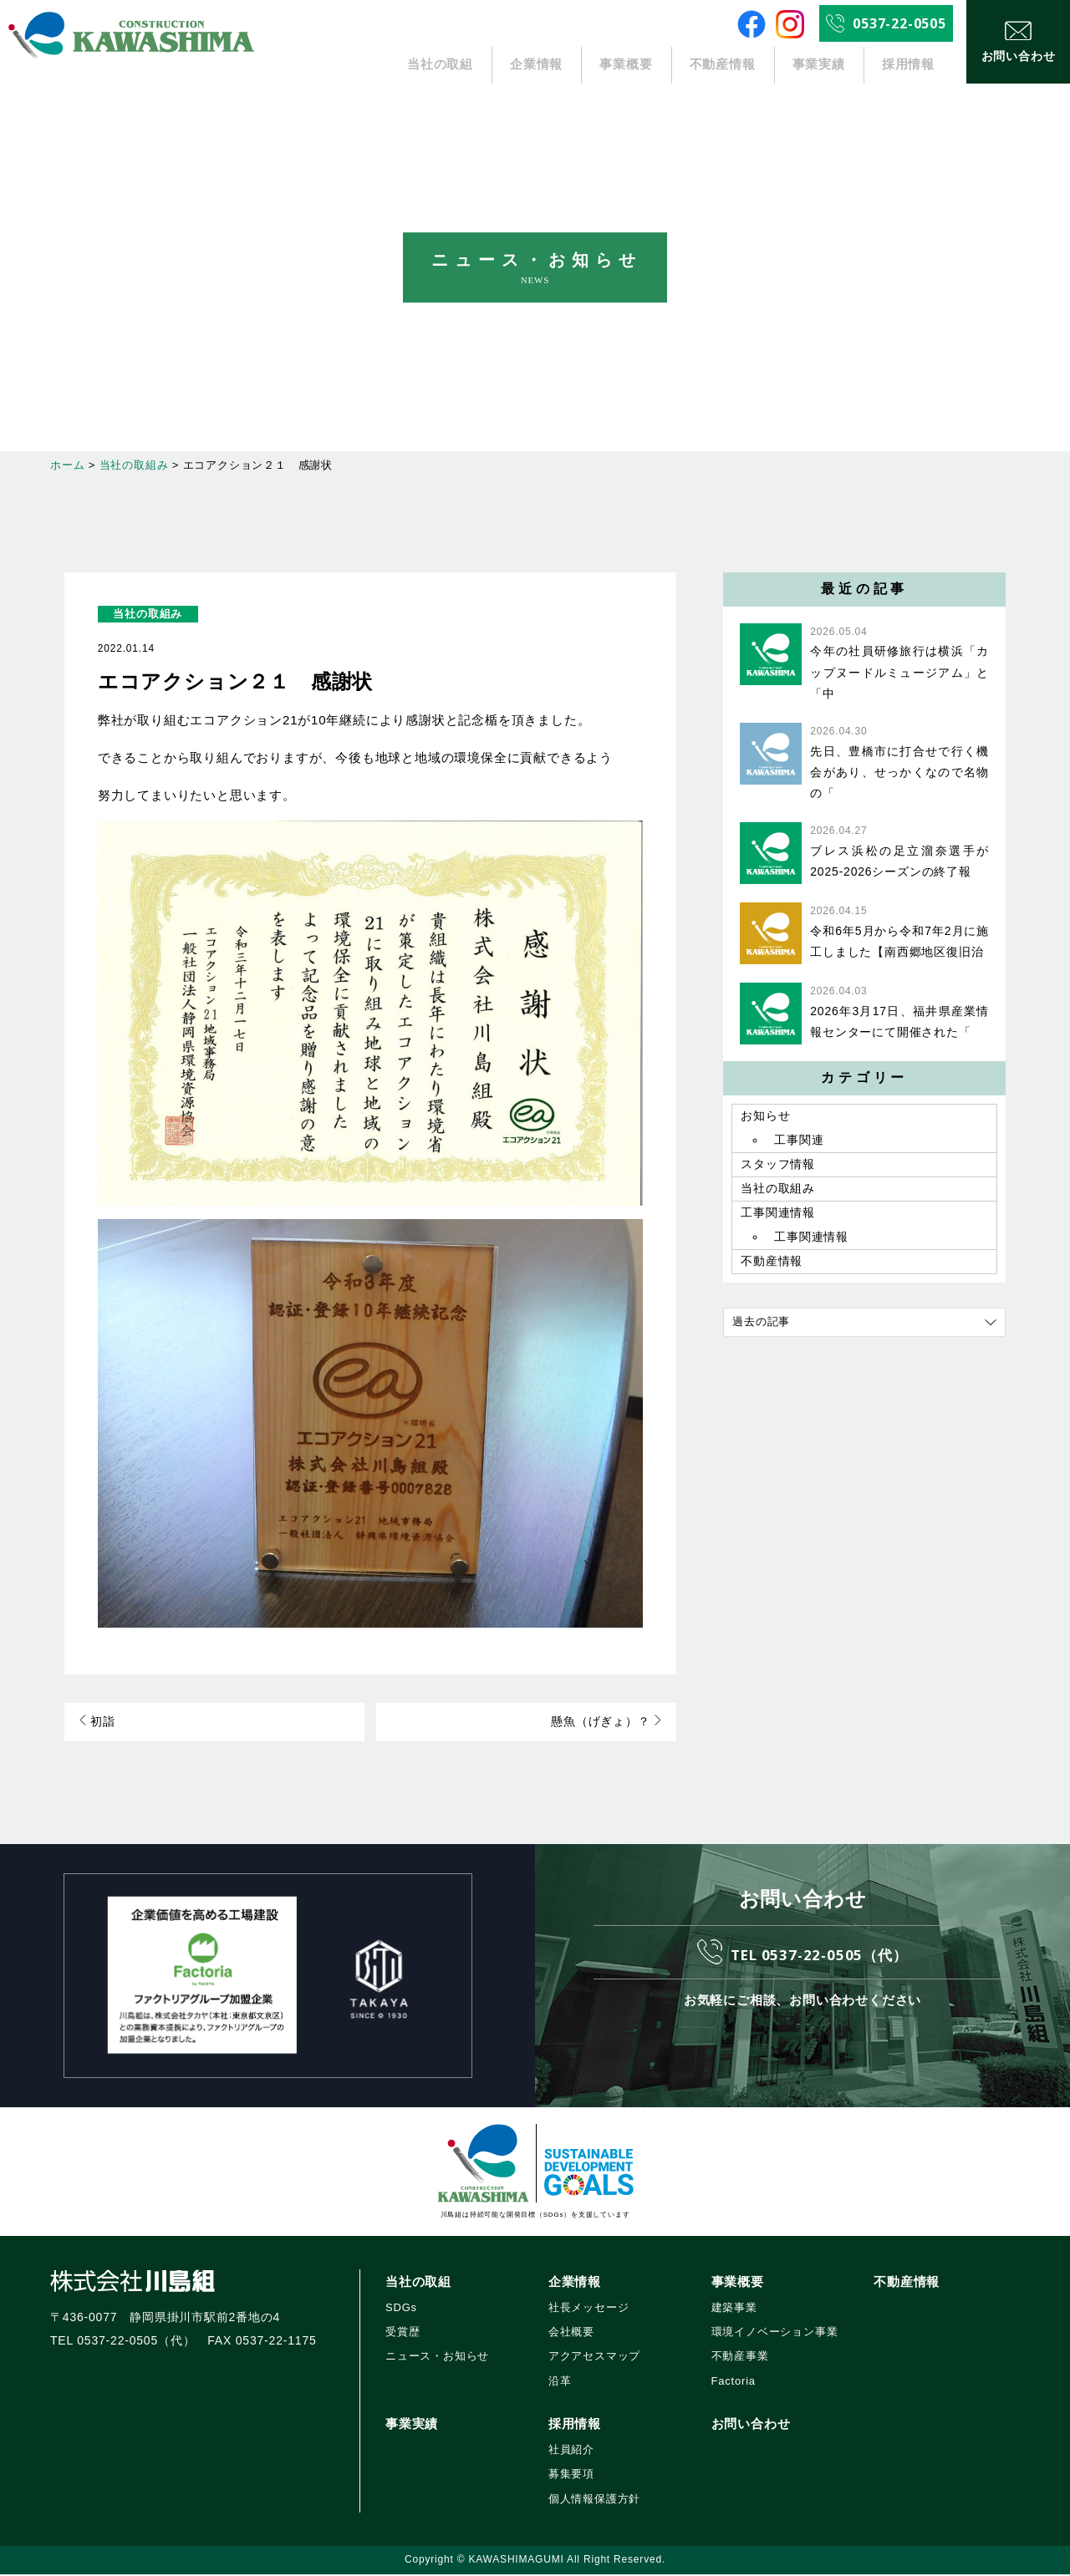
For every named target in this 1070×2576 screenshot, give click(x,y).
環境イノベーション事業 (774, 2333)
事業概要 (626, 65)
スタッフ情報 (778, 1168)
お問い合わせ (751, 2425)
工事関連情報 (778, 1220)
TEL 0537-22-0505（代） (819, 1954)
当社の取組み (147, 613)
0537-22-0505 (899, 23)
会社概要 (571, 2333)
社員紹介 (571, 2451)
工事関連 (798, 1142)
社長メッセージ (588, 2309)
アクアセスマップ (594, 2357)
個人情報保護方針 (594, 2500)
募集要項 (571, 2476)
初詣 (96, 1723)
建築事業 (734, 2309)
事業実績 (819, 65)
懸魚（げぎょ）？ (607, 1723)
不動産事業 (740, 2357)
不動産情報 (722, 65)
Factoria (733, 2382)
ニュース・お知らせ (437, 2357)
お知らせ (765, 1117)
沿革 (560, 2382)
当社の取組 (440, 65)
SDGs (401, 2309)
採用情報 (908, 65)
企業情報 (537, 65)
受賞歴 (402, 2333)
